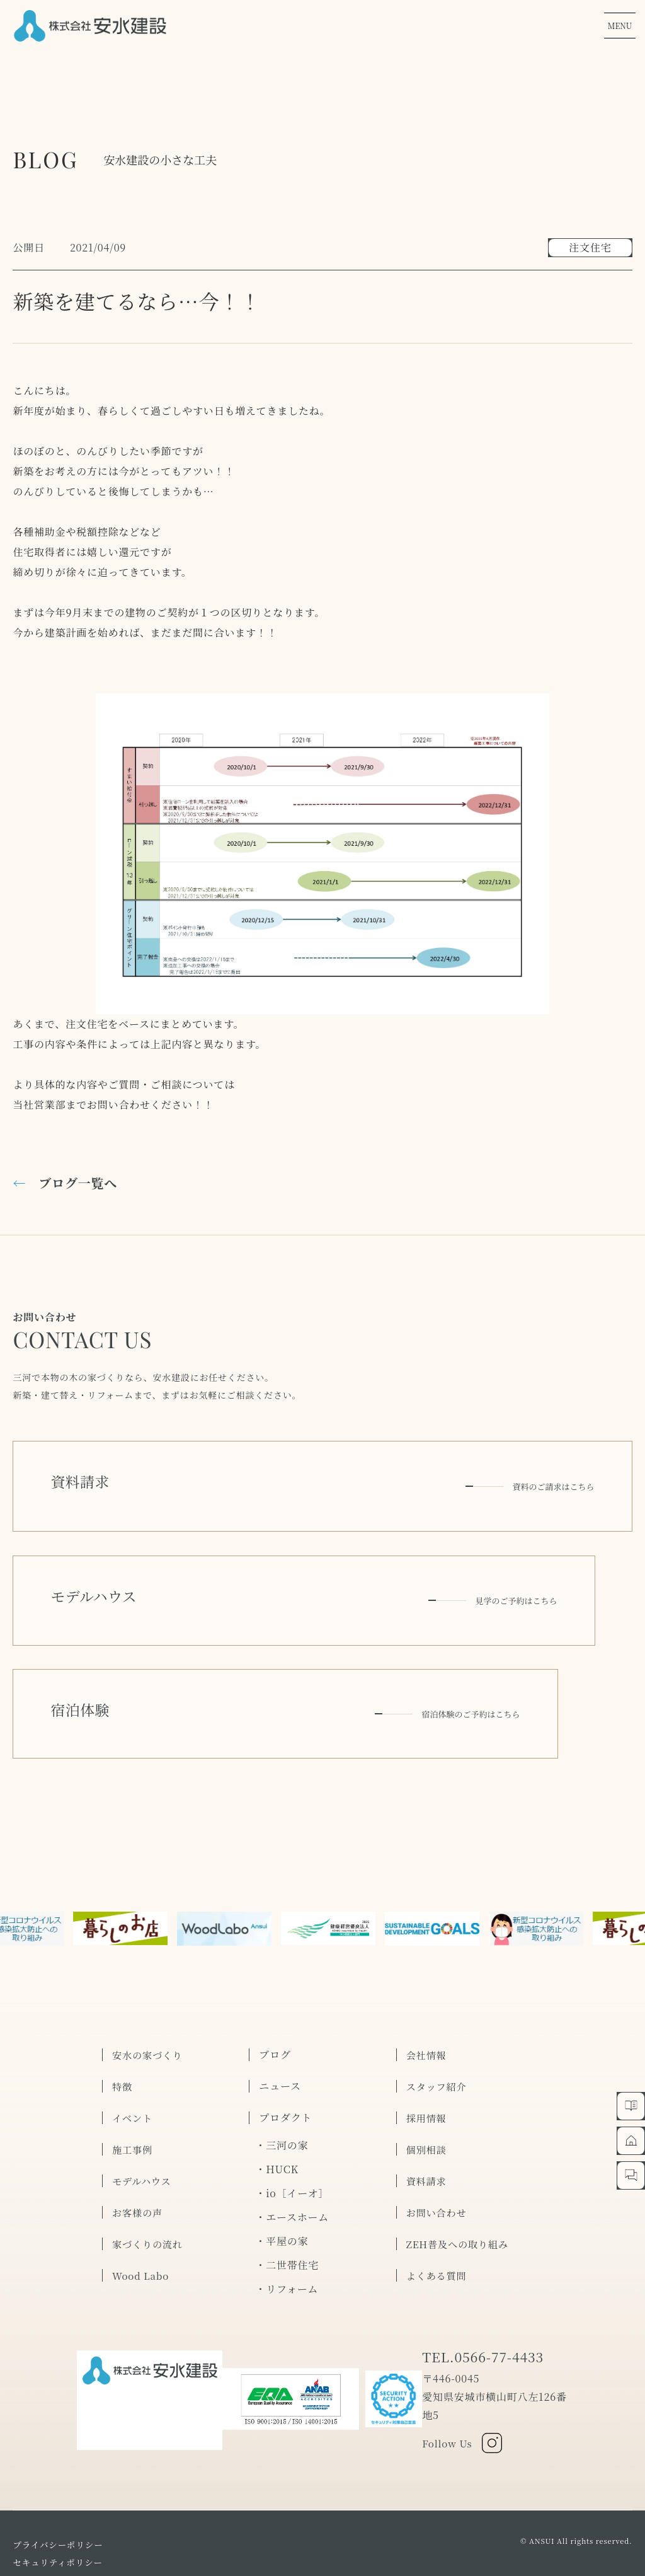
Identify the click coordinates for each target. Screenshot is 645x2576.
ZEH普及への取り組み (460, 2193)
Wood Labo (142, 2225)
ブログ (274, 2004)
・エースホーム (292, 2166)
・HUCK (277, 2118)
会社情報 (427, 2004)
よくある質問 (438, 2225)
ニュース (279, 2036)
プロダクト (285, 2067)
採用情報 (427, 2067)
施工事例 (133, 2099)
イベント (133, 2067)
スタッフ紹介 (438, 2036)
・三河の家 (281, 2095)
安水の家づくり (149, 2004)
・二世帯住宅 (287, 2214)
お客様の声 (138, 2162)
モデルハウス (143, 2130)
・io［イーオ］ (292, 2142)
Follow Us (462, 2393)
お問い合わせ (438, 2162)
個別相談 (427, 2099)
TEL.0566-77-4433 (484, 2307)
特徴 (123, 2036)
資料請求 (427, 2130)
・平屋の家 (281, 2190)
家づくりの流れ (149, 2193)
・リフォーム (286, 2238)
